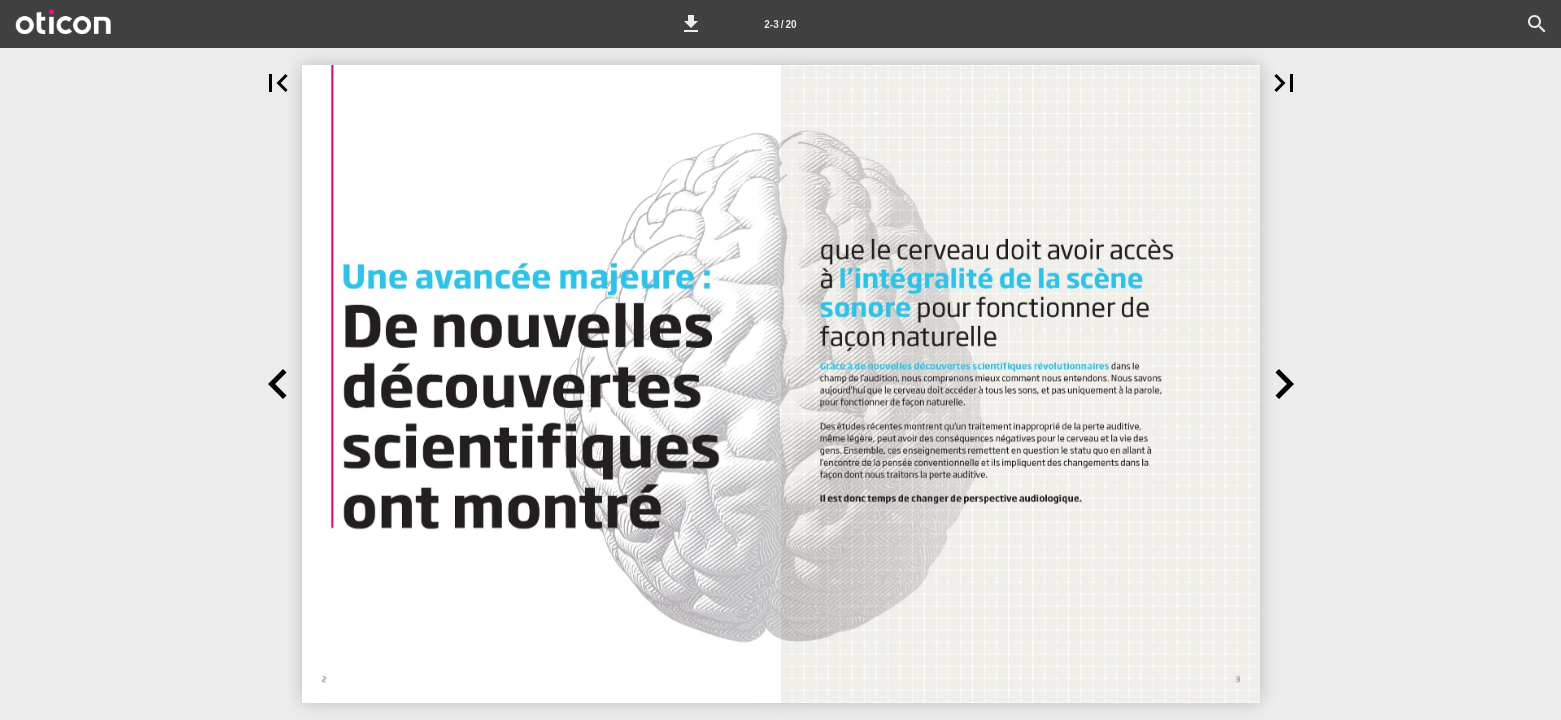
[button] (691, 24)
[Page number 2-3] (780, 24)
